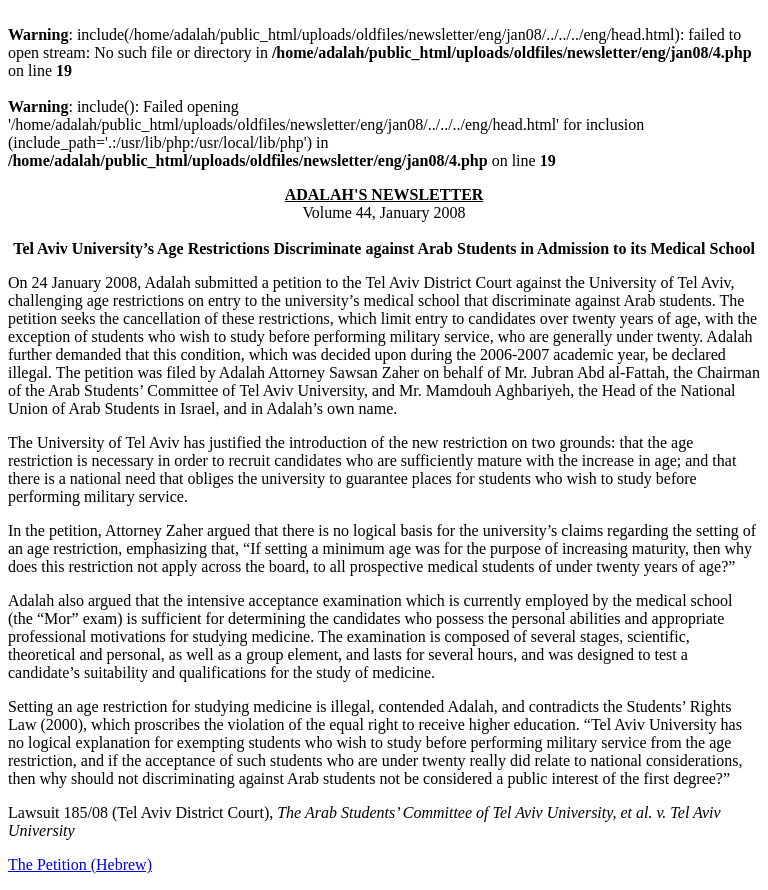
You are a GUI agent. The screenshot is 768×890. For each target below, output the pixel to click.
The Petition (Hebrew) (80, 864)
